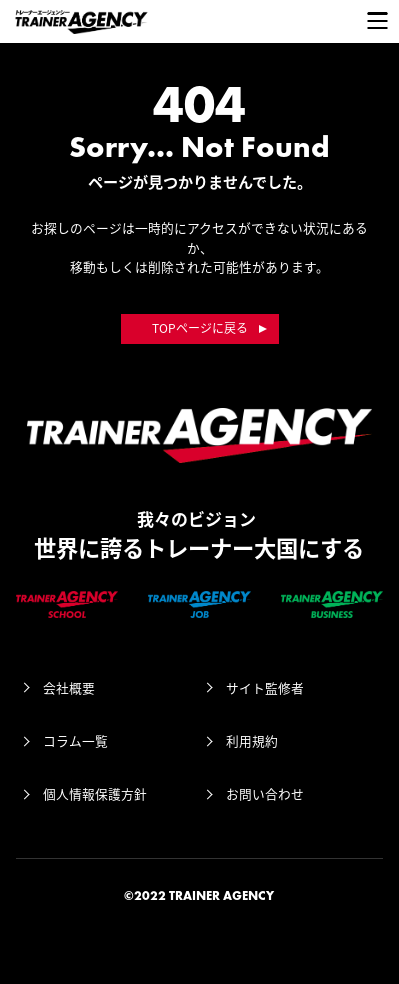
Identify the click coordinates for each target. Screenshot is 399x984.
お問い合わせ (265, 793)
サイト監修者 (265, 687)
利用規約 (252, 740)
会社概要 (69, 687)
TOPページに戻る (200, 328)
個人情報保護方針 (95, 793)
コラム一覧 (75, 740)
